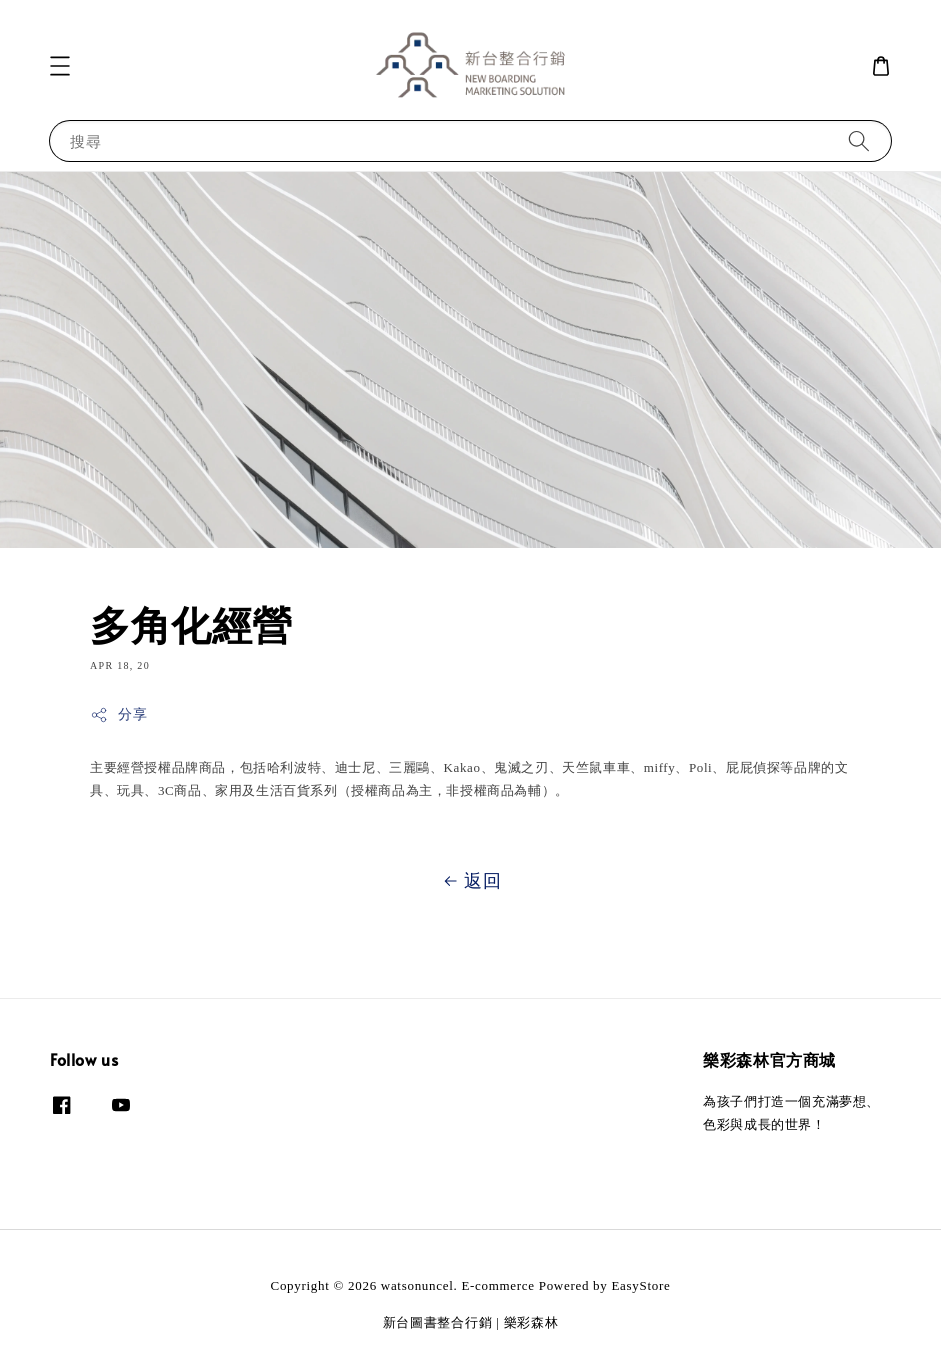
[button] (60, 66)
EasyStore (640, 1285)
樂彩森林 (531, 1322)
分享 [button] (118, 715)
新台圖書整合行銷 (438, 1322)
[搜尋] (859, 140)
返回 (470, 881)
